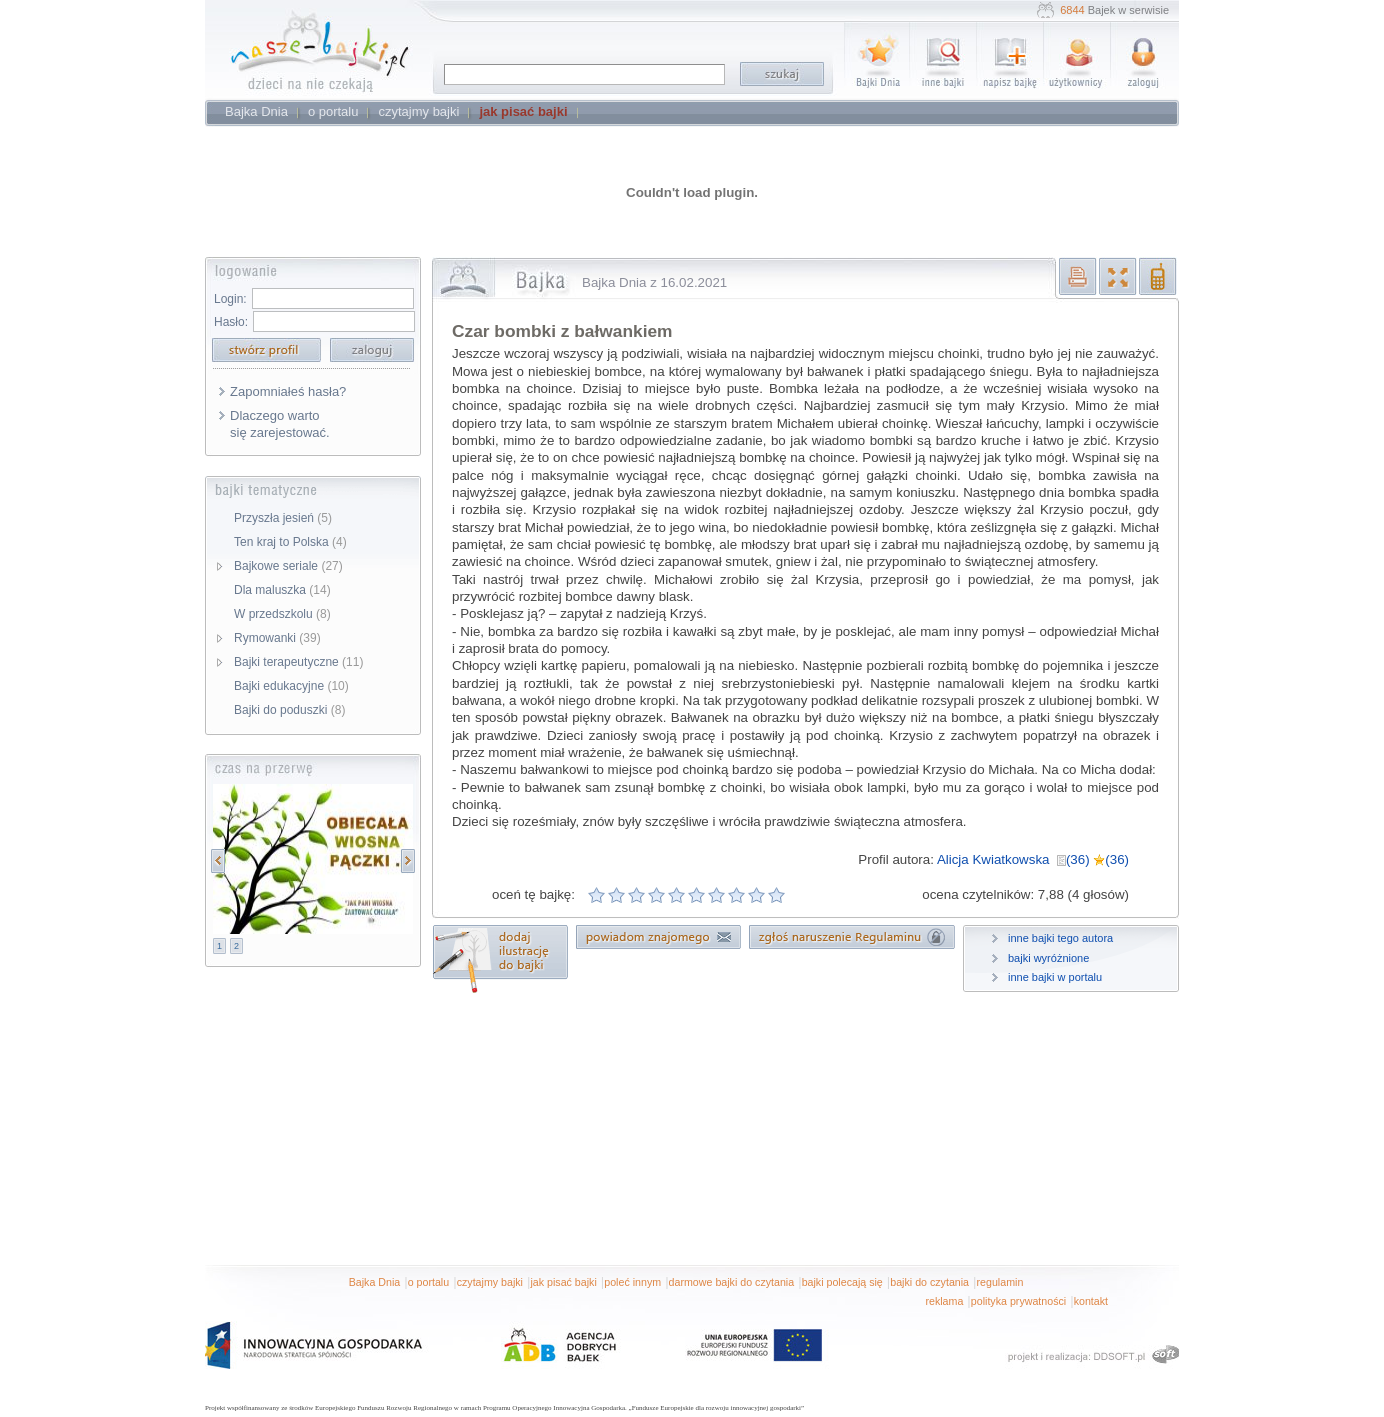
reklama (944, 1301)
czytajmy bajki (490, 1282)
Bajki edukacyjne (291, 686)
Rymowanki (277, 638)
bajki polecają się (842, 1282)
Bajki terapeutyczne (298, 662)
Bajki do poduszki (289, 710)
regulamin (1000, 1282)
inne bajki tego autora (1060, 938)
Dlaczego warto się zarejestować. (280, 424)
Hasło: (231, 322)
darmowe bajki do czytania (732, 1282)
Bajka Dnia (375, 1282)
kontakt (1091, 1301)
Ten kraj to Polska (290, 542)
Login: (230, 299)
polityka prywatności (1018, 1301)
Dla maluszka (282, 590)
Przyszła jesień (283, 518)
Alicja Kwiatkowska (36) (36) (1033, 859)
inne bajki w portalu (1055, 977)
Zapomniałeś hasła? (288, 391)
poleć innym (632, 1282)
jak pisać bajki (563, 1282)
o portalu (428, 1282)
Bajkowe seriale (288, 566)
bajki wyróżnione (1048, 958)
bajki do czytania (929, 1282)
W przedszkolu (282, 614)
